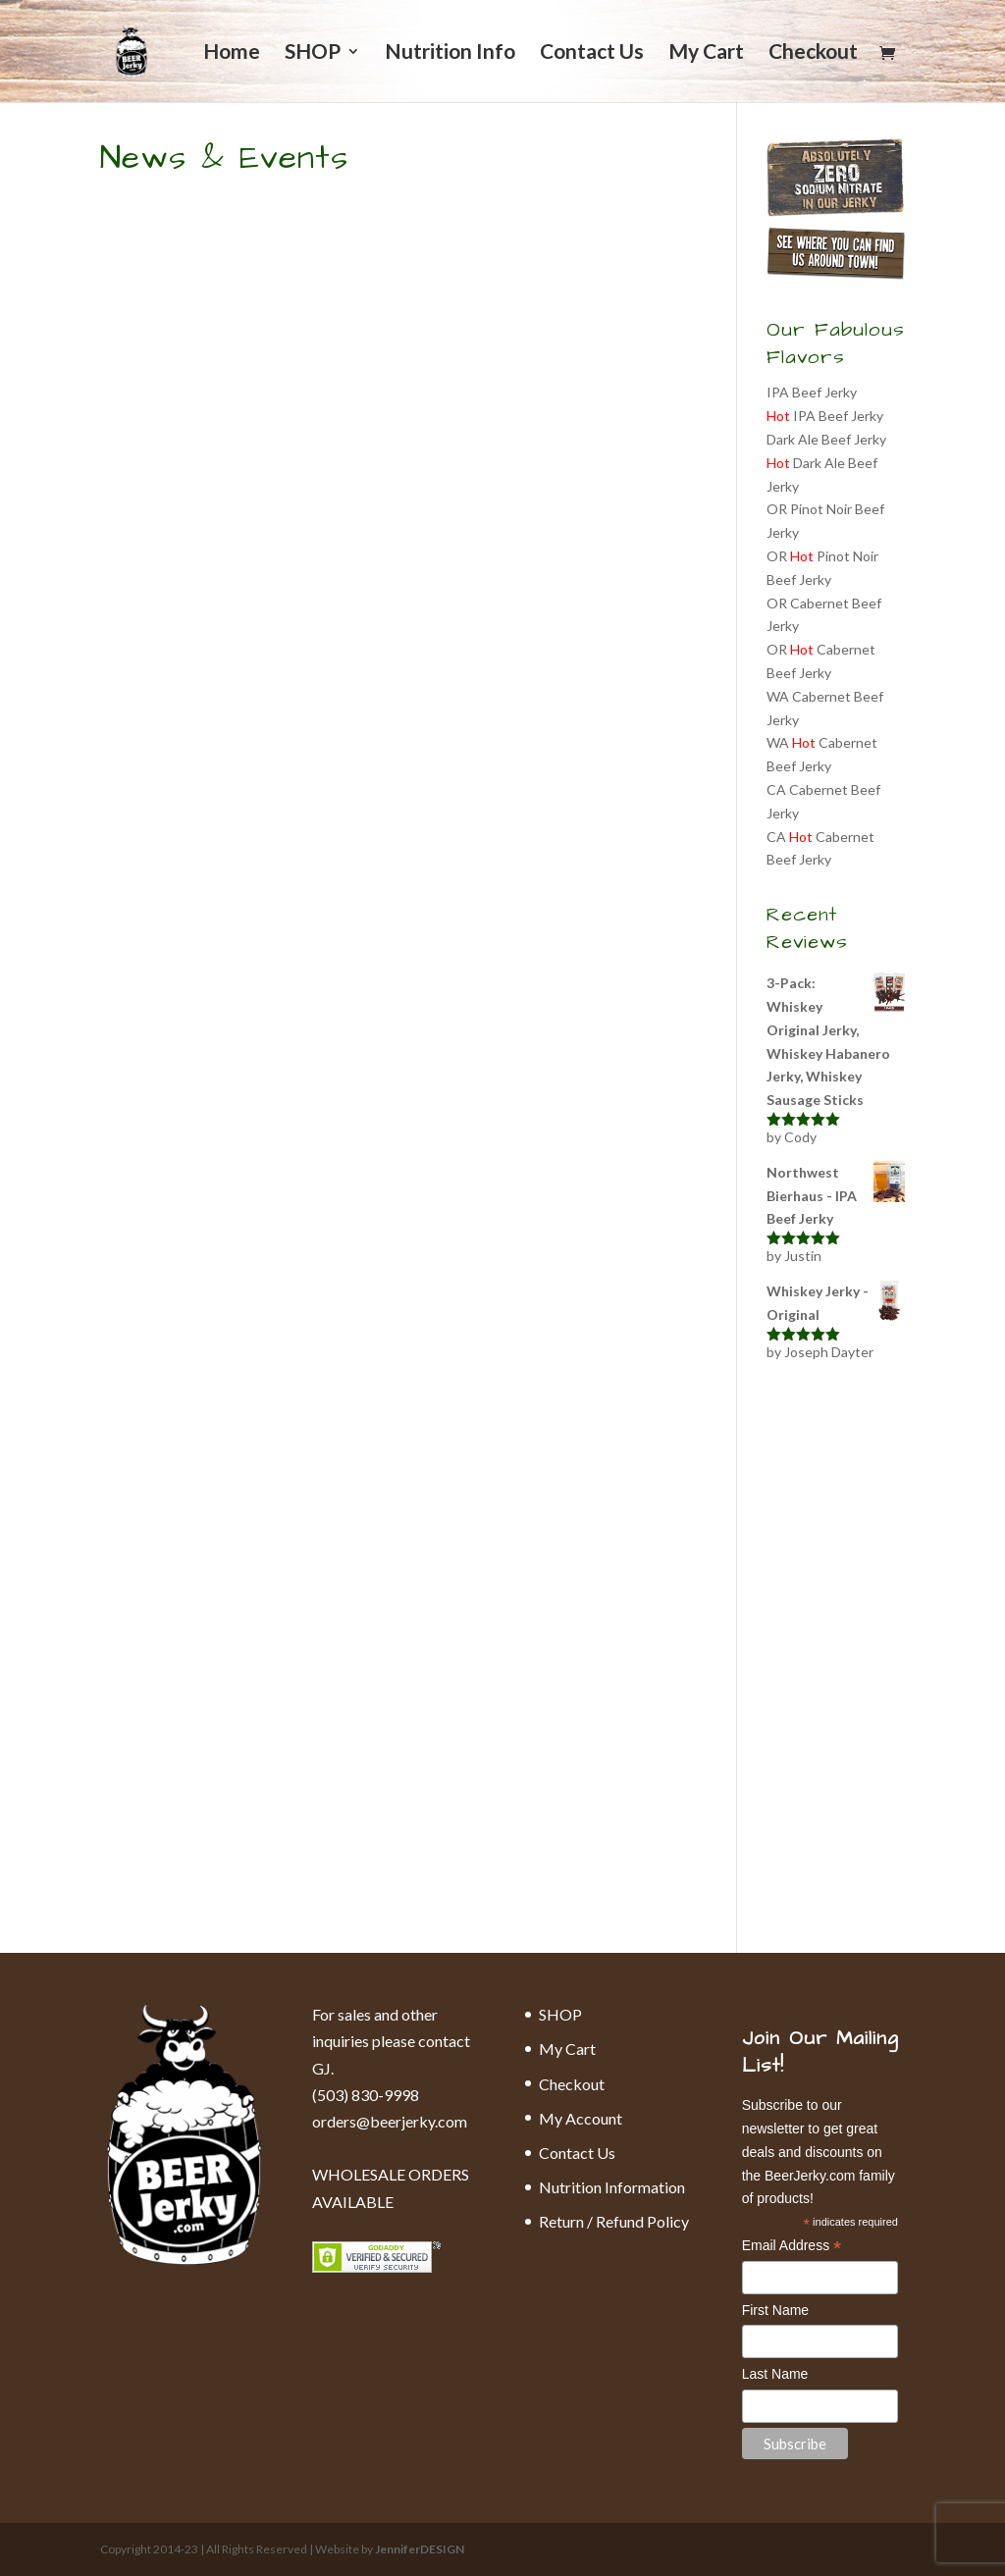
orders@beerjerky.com (389, 2121)
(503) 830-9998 (365, 2094)
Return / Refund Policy (614, 2221)
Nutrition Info (450, 53)
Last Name (775, 2374)
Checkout (813, 53)
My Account (580, 2118)
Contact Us (592, 53)
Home (231, 53)
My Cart (706, 53)
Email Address (792, 2247)
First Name (775, 2310)
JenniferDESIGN (419, 2549)
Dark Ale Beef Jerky (826, 439)
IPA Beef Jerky (812, 392)
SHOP (313, 53)
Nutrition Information (612, 2187)
